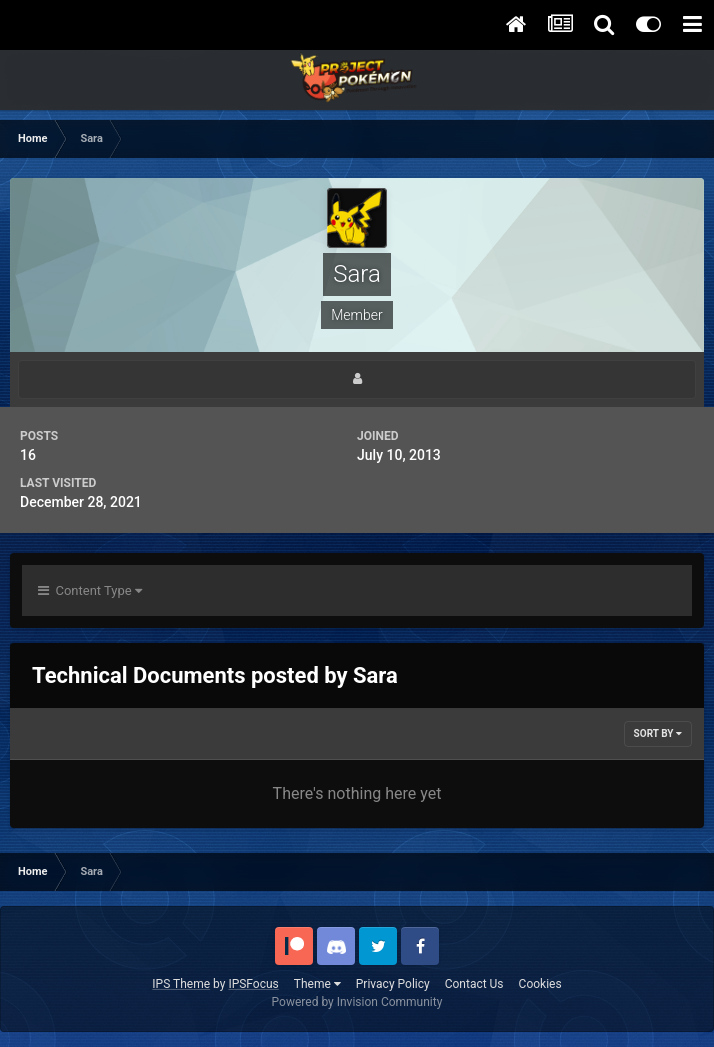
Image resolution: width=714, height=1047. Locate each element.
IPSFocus (253, 984)
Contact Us (474, 984)
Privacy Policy (393, 984)
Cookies (540, 984)
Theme (317, 984)
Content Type (90, 590)
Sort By (658, 733)
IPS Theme (181, 984)
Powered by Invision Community (357, 1002)
